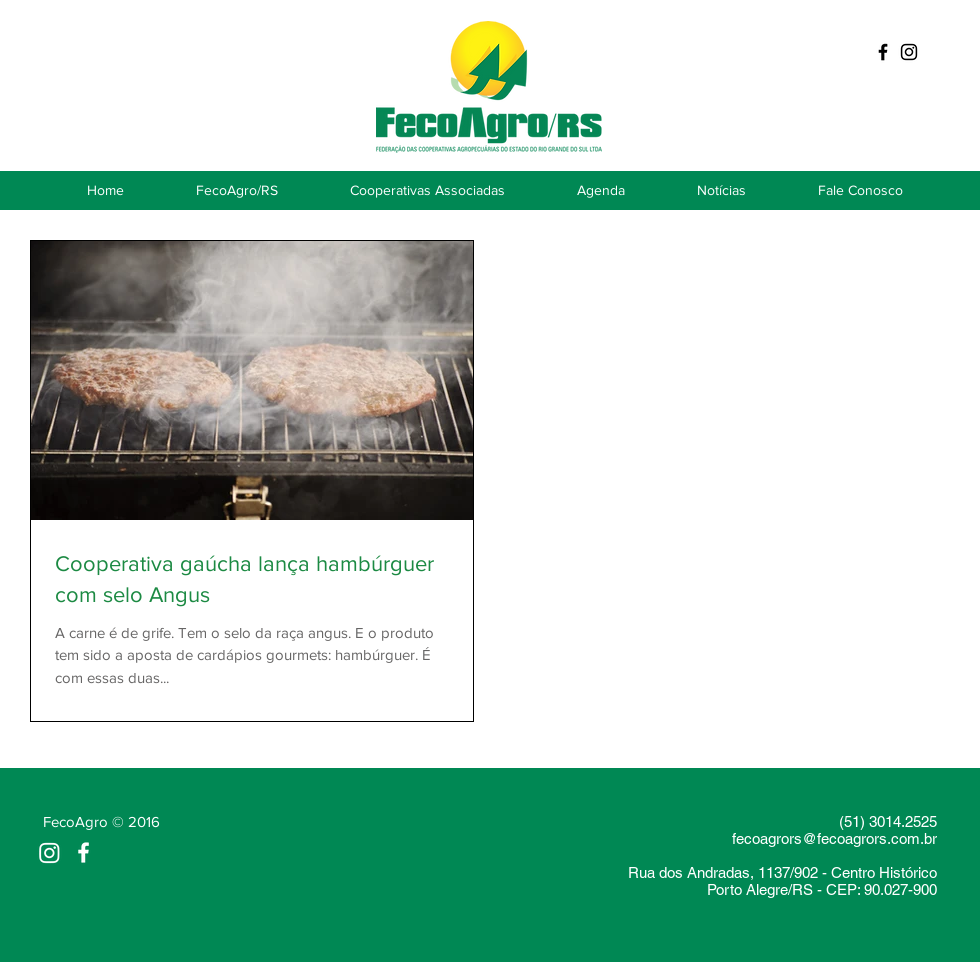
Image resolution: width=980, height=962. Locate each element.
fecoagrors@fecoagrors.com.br (834, 838)
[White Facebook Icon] (83, 852)
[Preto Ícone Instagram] (909, 52)
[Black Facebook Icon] (883, 52)
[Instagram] (49, 852)
